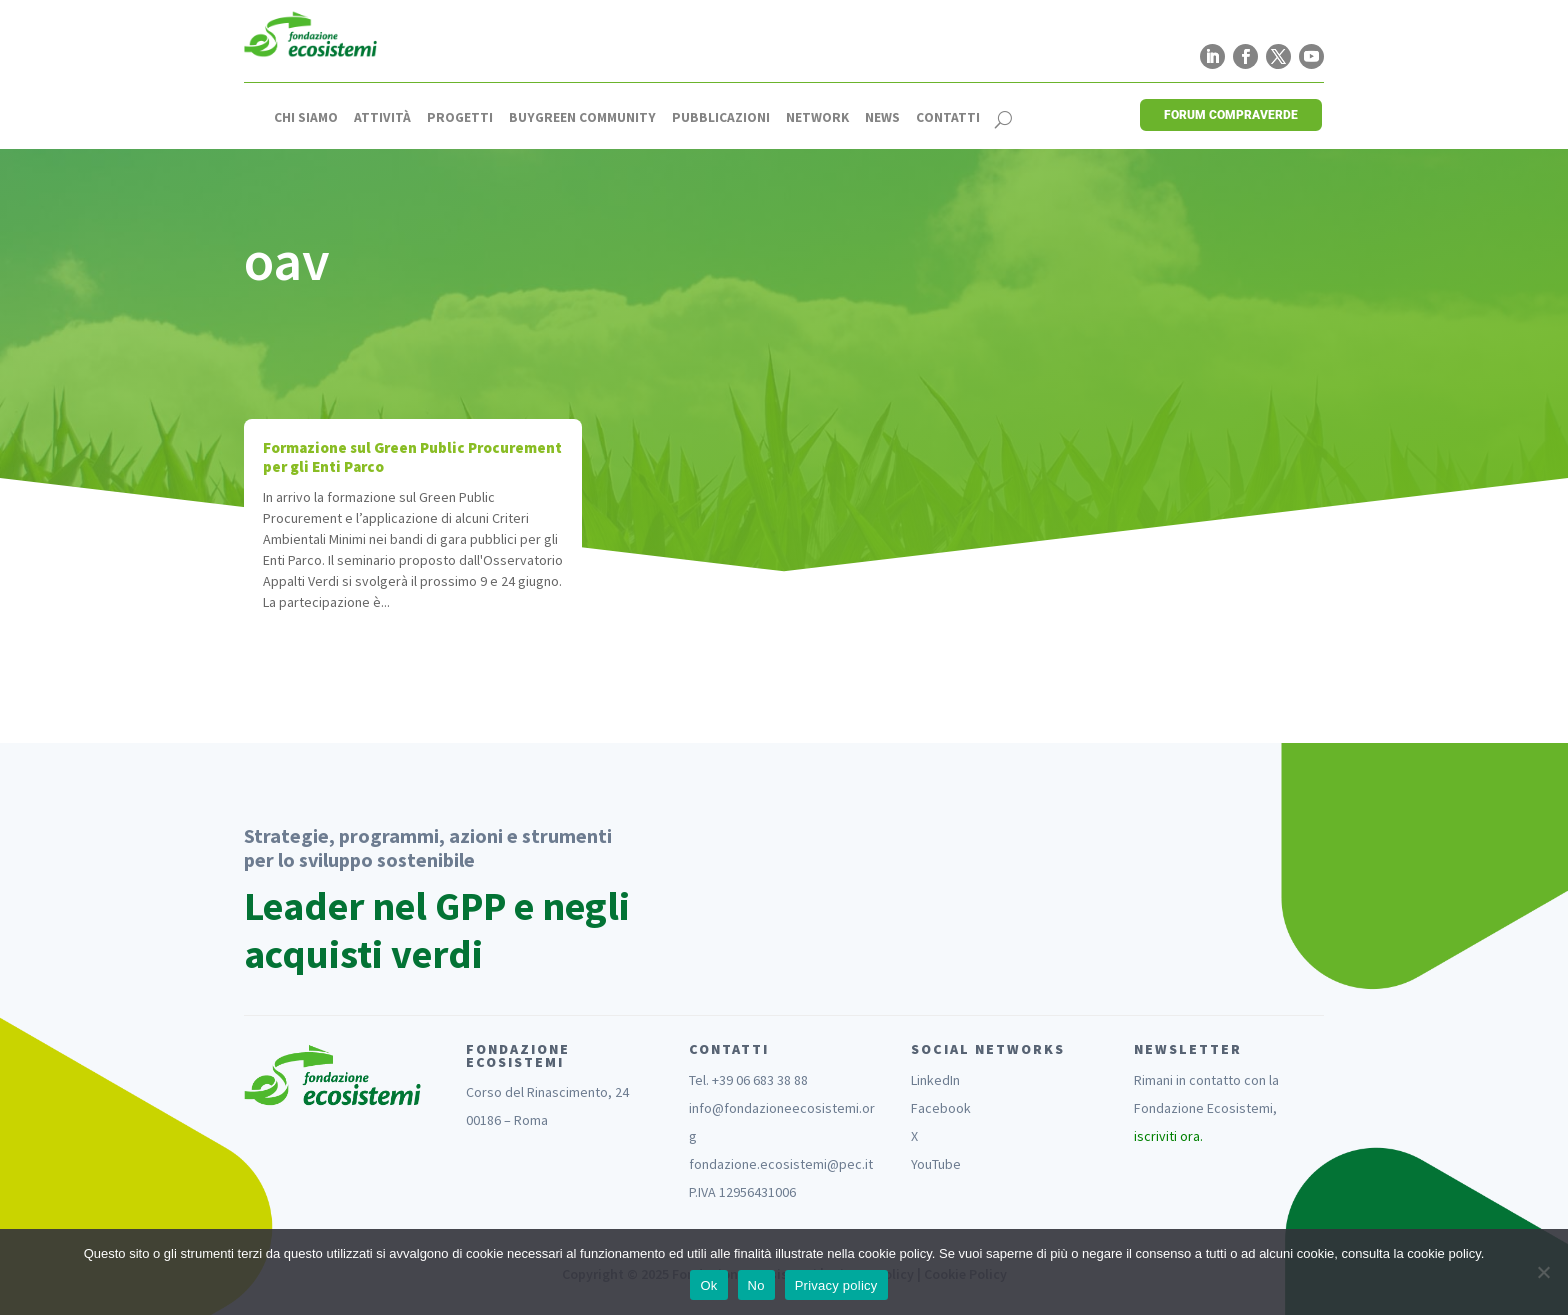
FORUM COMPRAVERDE (1231, 115)
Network (817, 118)
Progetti (460, 118)
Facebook (941, 1108)
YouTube (936, 1164)
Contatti (948, 118)
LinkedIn (935, 1080)
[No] (1543, 1272)
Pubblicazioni (721, 118)
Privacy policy (836, 1285)
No (756, 1285)
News (882, 118)
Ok (708, 1285)
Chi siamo (306, 118)
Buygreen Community (582, 118)
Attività (382, 118)
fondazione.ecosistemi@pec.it (781, 1164)
